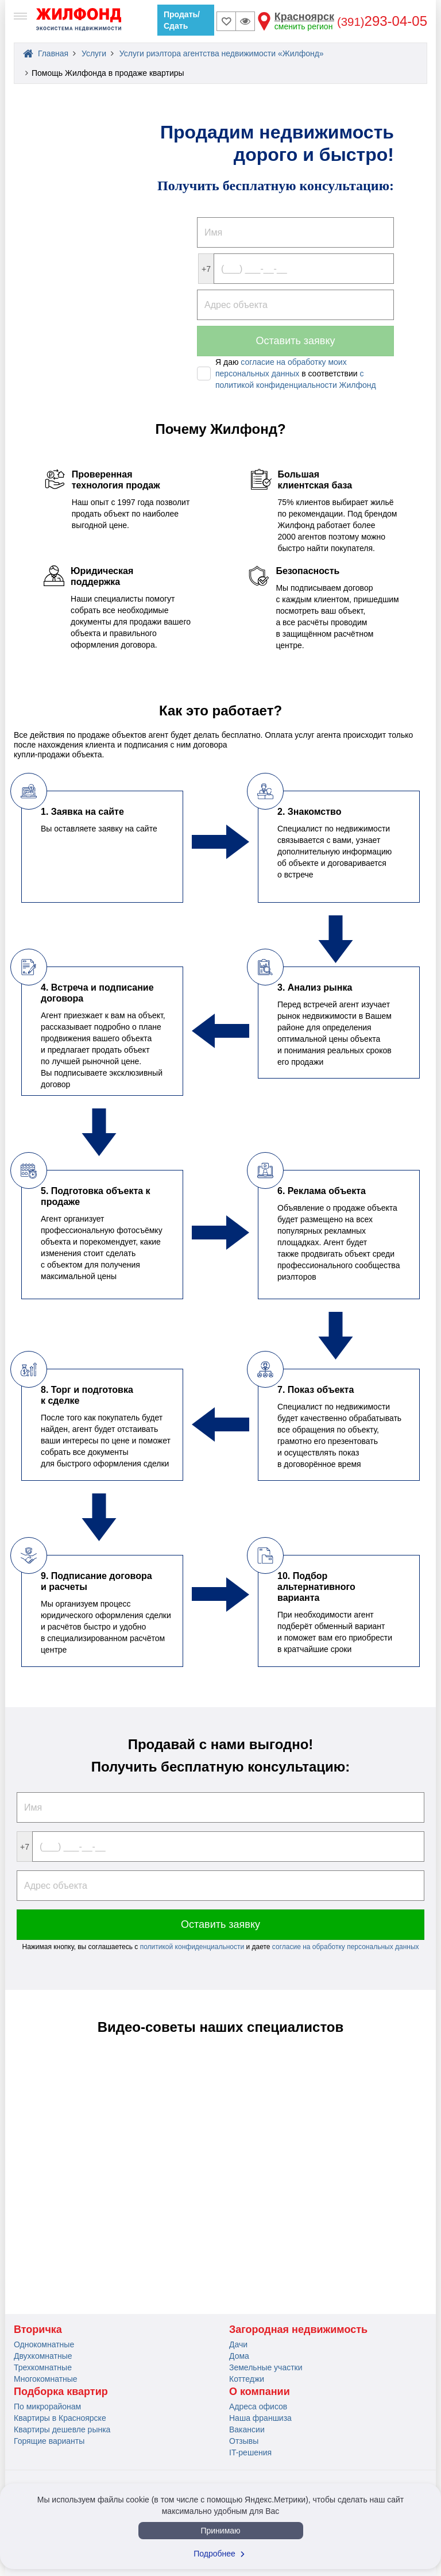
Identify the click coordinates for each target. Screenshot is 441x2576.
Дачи (238, 2344)
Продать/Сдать (182, 20)
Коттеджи (246, 2379)
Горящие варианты (49, 2441)
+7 (206, 269)
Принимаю (220, 2530)
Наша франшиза (260, 2418)
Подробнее (220, 2553)
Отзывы (243, 2441)
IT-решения (250, 2452)
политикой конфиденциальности (193, 1947)
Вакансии (247, 2429)
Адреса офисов (258, 2406)
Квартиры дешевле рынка (62, 2429)
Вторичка (38, 2329)
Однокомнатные (44, 2344)
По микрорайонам (47, 2406)
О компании (259, 2391)
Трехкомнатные (43, 2367)
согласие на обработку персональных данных (345, 1947)
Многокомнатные (46, 2379)
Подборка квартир (61, 2391)
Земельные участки (266, 2367)
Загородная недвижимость (298, 2329)
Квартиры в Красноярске (60, 2418)
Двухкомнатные (43, 2356)
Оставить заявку (295, 340)
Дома (239, 2356)
